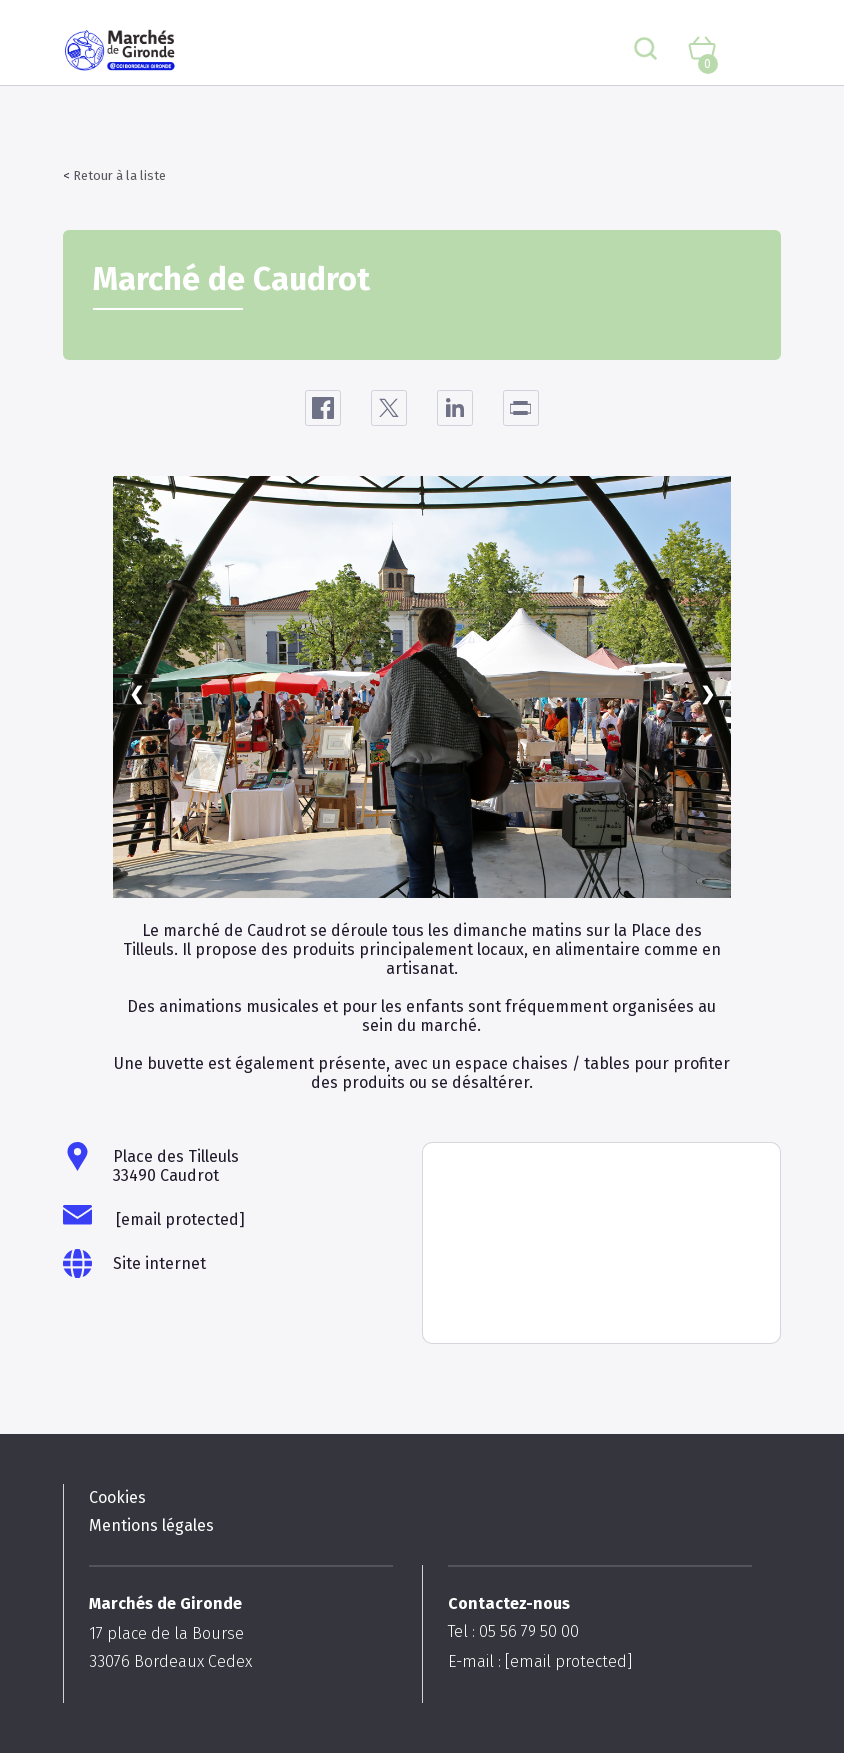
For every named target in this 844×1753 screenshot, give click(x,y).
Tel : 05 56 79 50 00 (513, 1631)
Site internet (159, 1263)
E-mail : (540, 1661)
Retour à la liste (119, 175)
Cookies (117, 1497)
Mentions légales (151, 1525)
